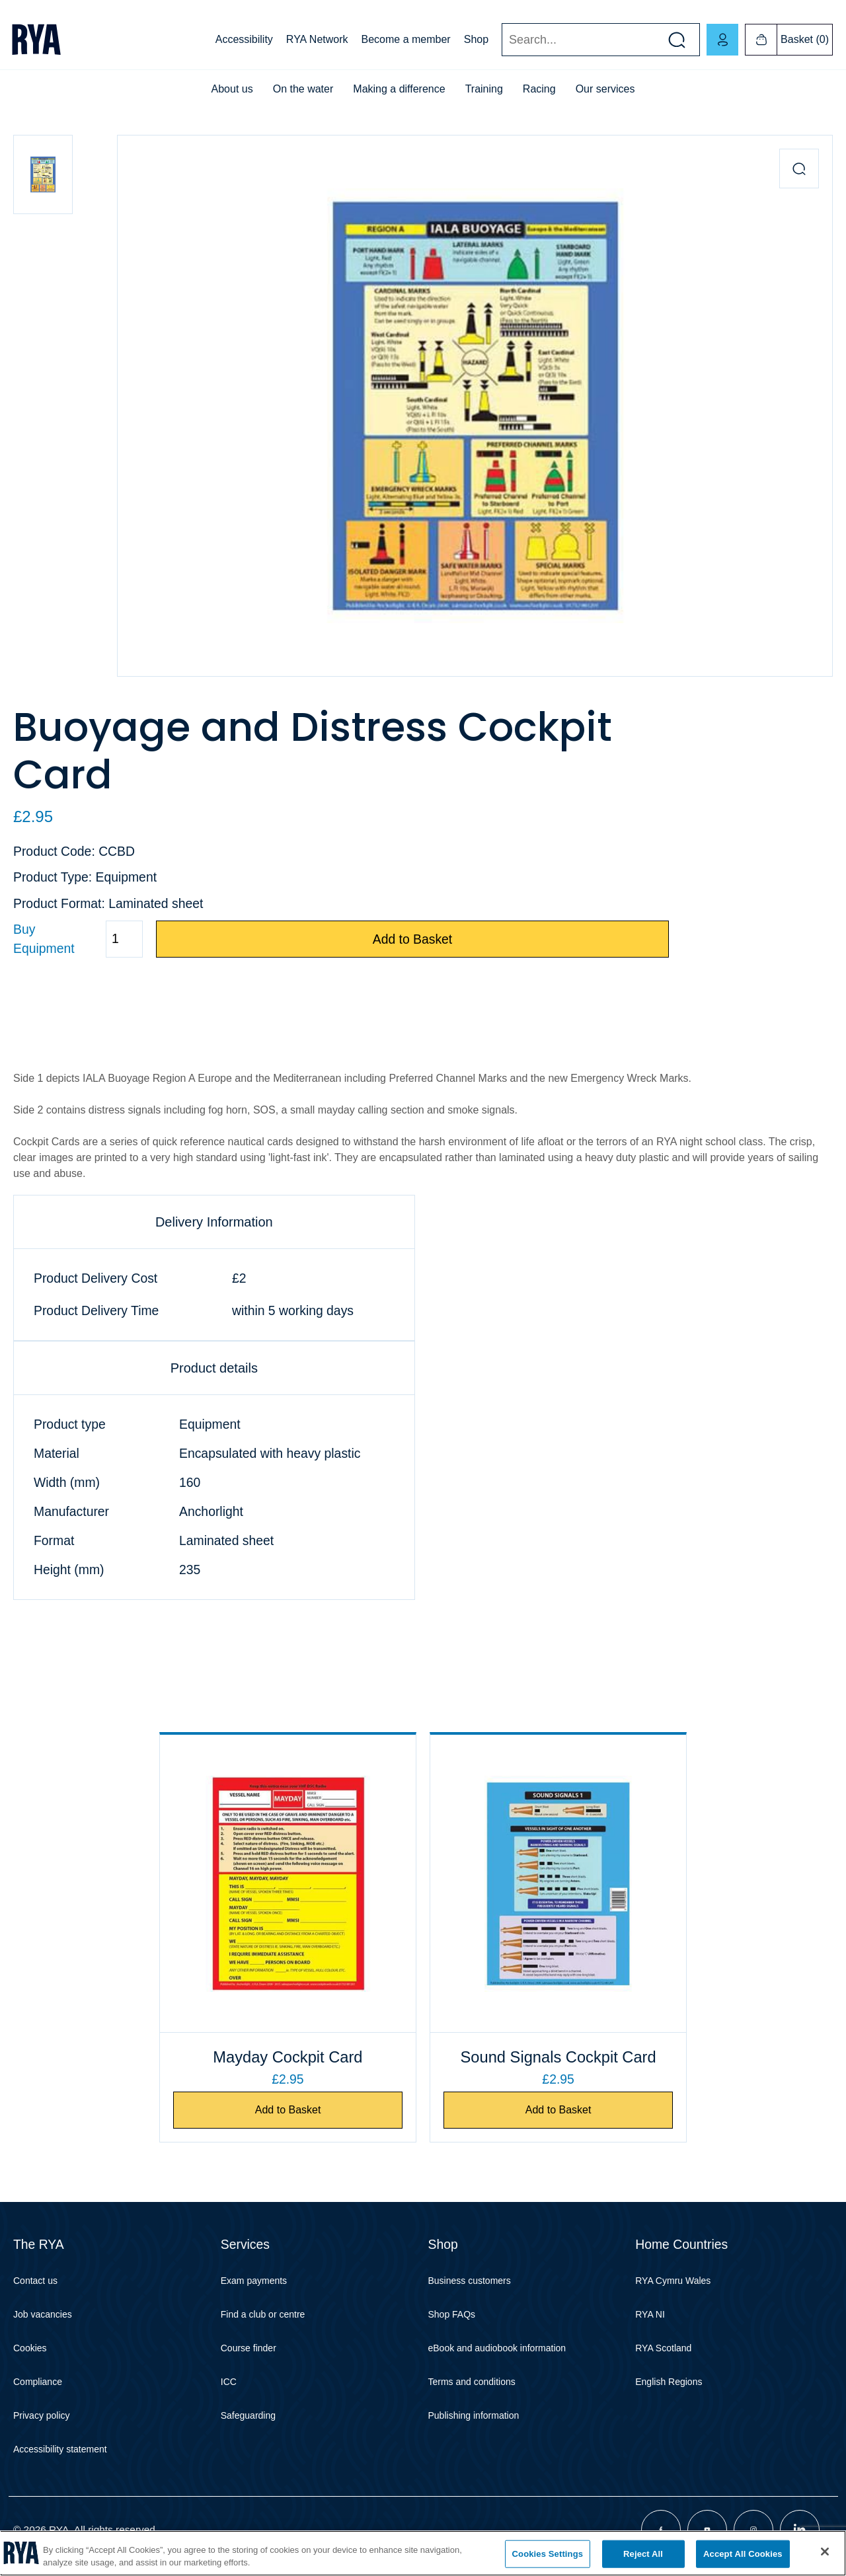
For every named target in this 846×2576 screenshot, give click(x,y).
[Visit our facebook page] (661, 2530)
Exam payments (254, 2280)
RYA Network (317, 39)
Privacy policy (41, 2415)
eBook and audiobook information (497, 2348)
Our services (605, 89)
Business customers (469, 2280)
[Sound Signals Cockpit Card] (558, 1883)
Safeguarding (248, 2415)
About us (232, 89)
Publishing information (473, 2415)
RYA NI (650, 2314)
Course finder (248, 2348)
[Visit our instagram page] (753, 2530)
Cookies (30, 2348)
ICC (229, 2381)
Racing (539, 89)
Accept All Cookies (743, 2554)
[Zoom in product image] (799, 168)
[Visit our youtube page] (707, 2530)
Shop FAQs (452, 2314)
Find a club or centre (263, 2314)
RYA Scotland (663, 2348)
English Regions (668, 2381)
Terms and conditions (472, 2381)
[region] (423, 2553)
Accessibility (244, 39)
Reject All (643, 2554)
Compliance (37, 2381)
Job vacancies (42, 2314)
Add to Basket (413, 939)
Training (484, 89)
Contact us (35, 2280)
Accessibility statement (60, 2449)
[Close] (824, 2551)
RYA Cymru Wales (673, 2280)
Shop (476, 39)
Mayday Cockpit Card (287, 2057)
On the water (303, 89)
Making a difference (399, 89)
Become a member (406, 39)
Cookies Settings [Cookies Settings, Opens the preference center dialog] (548, 2554)
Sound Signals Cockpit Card (558, 2057)
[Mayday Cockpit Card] (288, 1883)
